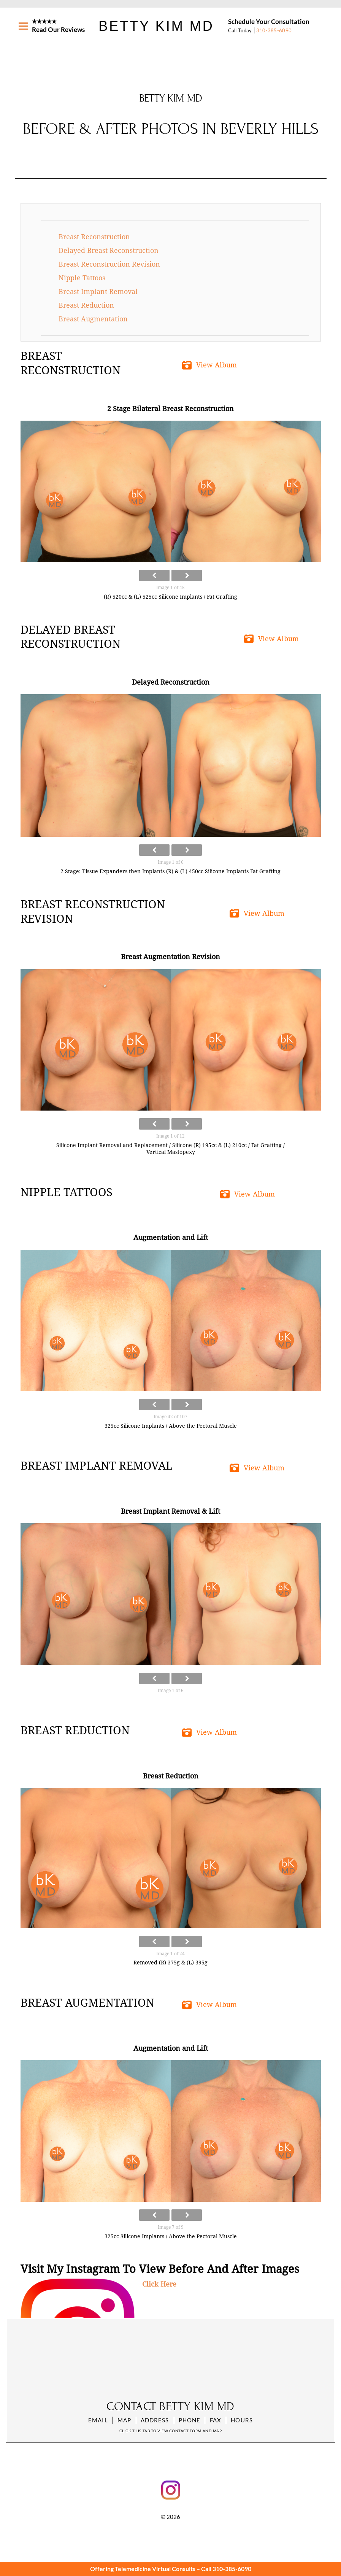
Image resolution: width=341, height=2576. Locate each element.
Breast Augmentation (93, 319)
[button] (211, 365)
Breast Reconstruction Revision (109, 264)
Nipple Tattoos (82, 278)
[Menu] (23, 26)
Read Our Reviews (58, 29)
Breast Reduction (86, 305)
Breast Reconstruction (94, 237)
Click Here (159, 2284)
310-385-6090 (274, 30)
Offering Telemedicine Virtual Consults (142, 2568)
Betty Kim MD (156, 26)
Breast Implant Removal (98, 292)
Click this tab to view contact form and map (170, 2430)
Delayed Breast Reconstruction (109, 250)
